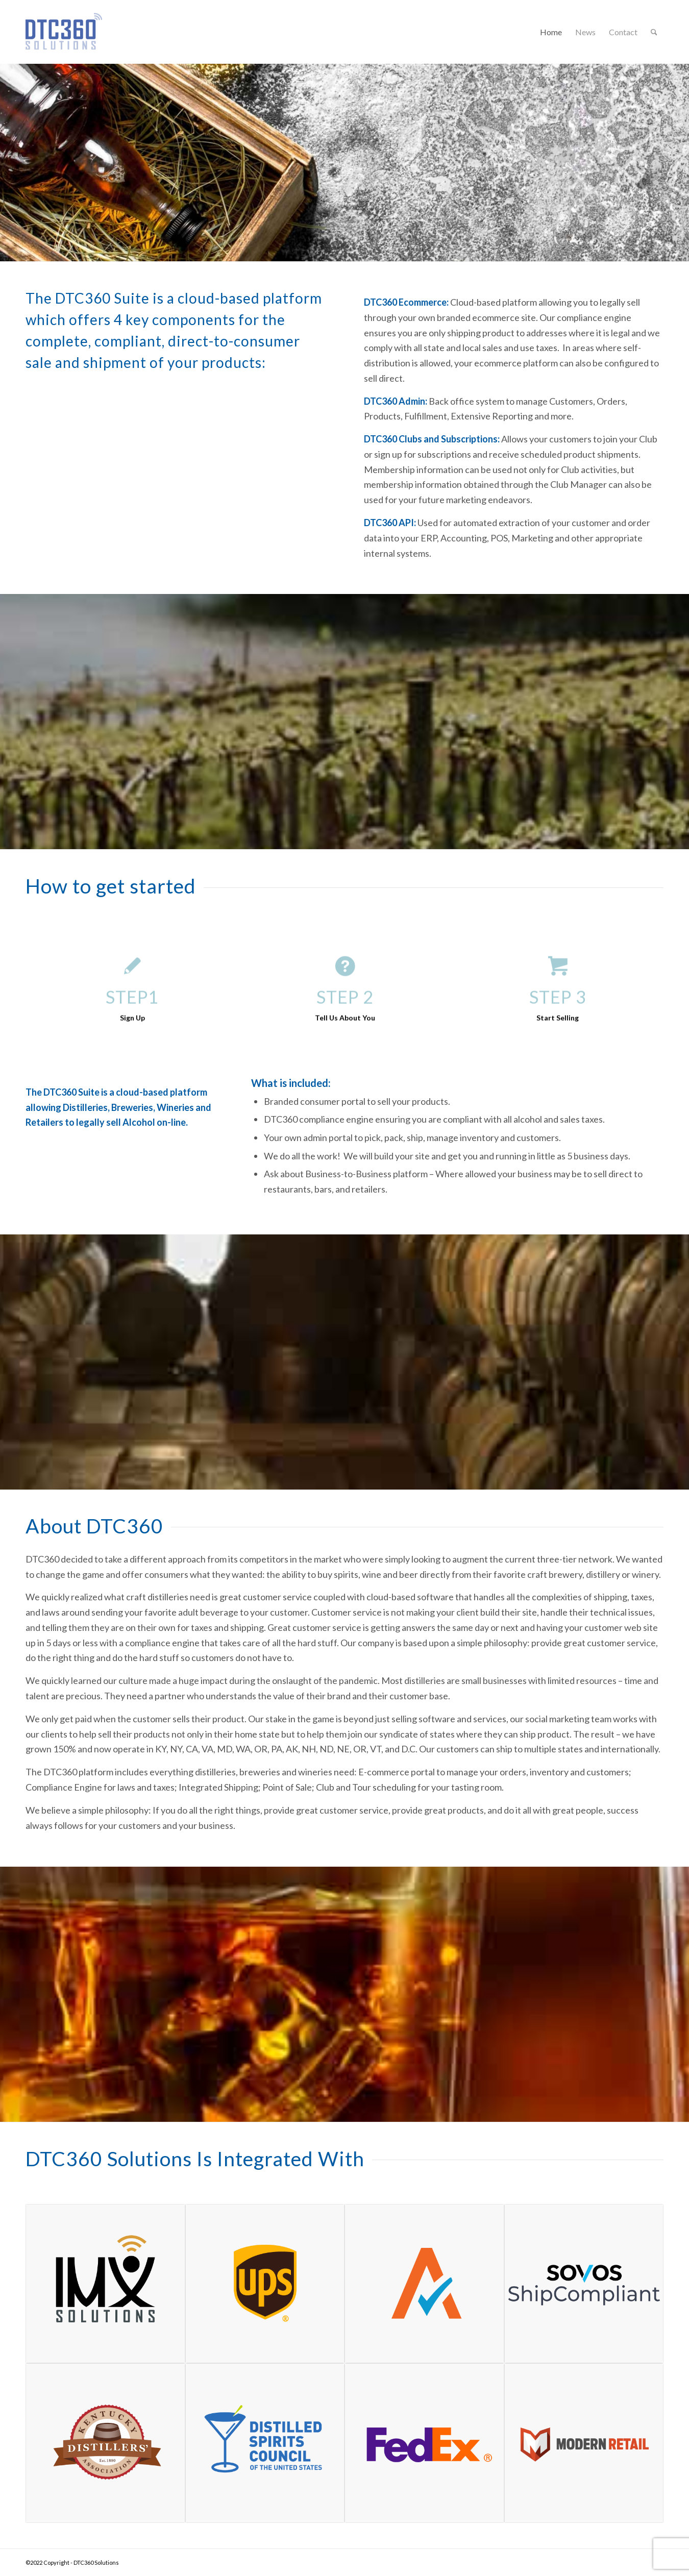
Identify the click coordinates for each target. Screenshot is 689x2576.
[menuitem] (551, 32)
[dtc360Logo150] (64, 45)
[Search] (654, 32)
